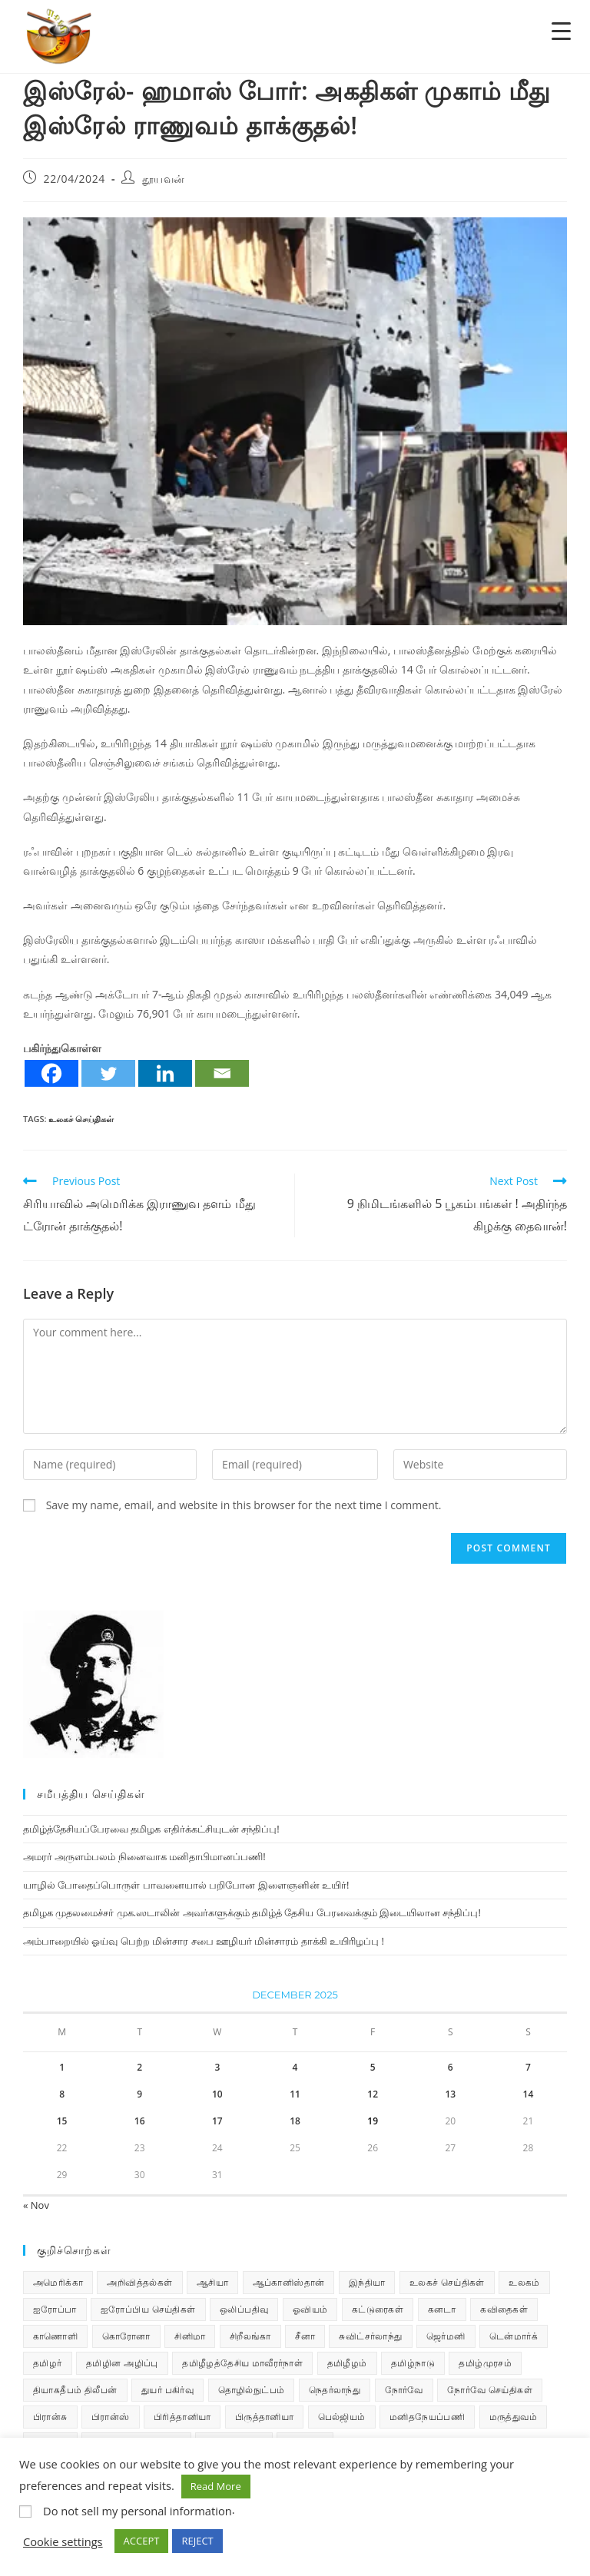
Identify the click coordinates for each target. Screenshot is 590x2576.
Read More (216, 2486)
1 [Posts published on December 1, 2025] (62, 2067)
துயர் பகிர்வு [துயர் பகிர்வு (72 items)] (167, 2389)
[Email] (222, 1073)
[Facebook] (51, 1073)
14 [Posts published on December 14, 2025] (528, 2094)
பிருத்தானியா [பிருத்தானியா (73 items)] (264, 2416)
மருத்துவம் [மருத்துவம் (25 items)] (513, 2416)
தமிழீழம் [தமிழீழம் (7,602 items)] (347, 2362)
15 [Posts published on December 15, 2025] (62, 2120)
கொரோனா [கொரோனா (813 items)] (126, 2336)
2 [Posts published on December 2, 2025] (139, 2067)
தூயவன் (163, 178)
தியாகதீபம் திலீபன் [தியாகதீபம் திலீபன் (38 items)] (75, 2389)
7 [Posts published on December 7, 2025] (528, 2067)
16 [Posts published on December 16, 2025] (139, 2120)
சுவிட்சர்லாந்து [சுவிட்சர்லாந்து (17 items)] (370, 2336)
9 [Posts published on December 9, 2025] (139, 2094)
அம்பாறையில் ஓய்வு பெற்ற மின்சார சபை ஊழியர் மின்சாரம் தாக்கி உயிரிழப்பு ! (203, 1941)
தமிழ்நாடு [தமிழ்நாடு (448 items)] (413, 2362)
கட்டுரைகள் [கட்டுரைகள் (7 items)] (377, 2309)
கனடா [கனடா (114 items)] (442, 2309)
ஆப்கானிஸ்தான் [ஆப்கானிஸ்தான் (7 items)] (289, 2282)
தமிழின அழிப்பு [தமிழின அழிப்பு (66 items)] (122, 2362)
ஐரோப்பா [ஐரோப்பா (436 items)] (55, 2309)
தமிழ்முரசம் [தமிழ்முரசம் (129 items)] (485, 2362)
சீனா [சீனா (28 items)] (305, 2336)
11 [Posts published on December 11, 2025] (295, 2094)
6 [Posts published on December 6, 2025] (450, 2067)
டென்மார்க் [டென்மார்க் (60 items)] (513, 2336)
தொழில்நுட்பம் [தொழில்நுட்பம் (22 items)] (251, 2389)
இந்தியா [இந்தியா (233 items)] (367, 2282)
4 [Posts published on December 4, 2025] (295, 2067)
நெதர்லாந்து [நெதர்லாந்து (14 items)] (334, 2389)
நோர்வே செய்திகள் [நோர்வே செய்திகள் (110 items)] (489, 2389)
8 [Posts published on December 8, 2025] (62, 2094)
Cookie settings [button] (63, 2541)
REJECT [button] (197, 2541)
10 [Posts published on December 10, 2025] (217, 2094)
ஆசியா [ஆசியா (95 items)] (212, 2282)
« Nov (36, 2205)
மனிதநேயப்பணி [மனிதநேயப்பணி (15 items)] (427, 2416)
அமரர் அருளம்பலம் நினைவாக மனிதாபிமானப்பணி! (144, 1856)
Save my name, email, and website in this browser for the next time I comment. (244, 1505)
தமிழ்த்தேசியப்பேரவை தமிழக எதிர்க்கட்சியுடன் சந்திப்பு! (151, 1829)
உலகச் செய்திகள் (81, 1118)
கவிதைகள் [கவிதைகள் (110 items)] (504, 2309)
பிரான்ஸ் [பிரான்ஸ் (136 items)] (110, 2416)
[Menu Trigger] (561, 30)
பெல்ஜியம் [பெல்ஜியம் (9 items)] (342, 2416)
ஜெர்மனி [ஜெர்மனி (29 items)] (446, 2336)
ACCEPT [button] (142, 2541)
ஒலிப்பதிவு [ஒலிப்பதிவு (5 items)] (244, 2309)
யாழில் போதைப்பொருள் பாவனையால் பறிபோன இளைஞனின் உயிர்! (186, 1885)
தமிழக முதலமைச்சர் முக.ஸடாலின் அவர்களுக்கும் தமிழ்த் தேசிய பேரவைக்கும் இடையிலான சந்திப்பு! (252, 1912)
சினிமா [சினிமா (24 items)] (189, 2336)
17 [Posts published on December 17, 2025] (217, 2120)
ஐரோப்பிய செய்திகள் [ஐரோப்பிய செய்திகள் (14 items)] (148, 2309)
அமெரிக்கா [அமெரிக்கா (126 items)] (58, 2282)
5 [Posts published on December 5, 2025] (373, 2067)
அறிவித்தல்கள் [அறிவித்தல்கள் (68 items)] (139, 2282)
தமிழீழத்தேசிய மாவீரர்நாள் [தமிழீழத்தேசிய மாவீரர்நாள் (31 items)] (242, 2362)
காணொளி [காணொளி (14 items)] (55, 2336)
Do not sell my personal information (137, 2510)
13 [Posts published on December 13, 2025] (450, 2094)
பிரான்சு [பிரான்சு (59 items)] (50, 2416)
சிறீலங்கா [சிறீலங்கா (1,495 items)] (250, 2336)
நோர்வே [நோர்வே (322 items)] (404, 2389)
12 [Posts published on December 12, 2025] (372, 2094)
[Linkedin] (165, 1073)
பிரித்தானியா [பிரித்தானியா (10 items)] (182, 2416)
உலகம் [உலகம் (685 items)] (524, 2282)
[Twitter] (108, 1073)
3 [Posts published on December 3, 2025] (217, 2067)
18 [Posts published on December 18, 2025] (295, 2120)
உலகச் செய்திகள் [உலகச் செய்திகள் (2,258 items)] (447, 2282)
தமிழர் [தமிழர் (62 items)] (47, 2362)
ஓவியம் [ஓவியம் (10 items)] (310, 2309)
